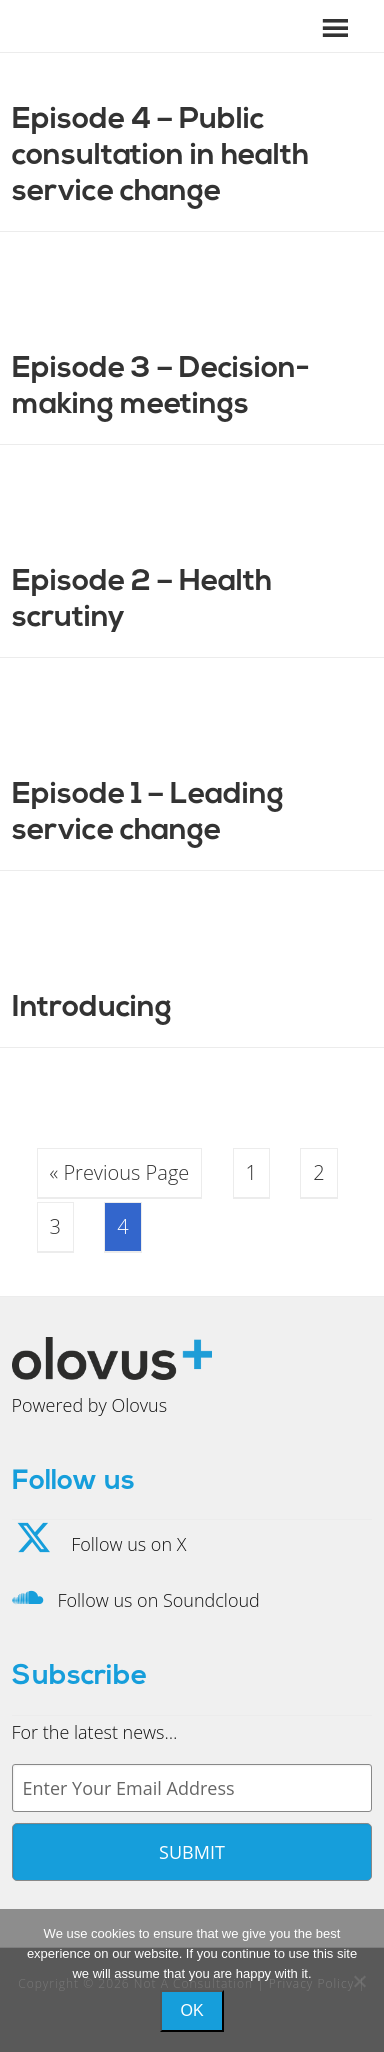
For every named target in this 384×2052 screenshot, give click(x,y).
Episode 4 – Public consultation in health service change (160, 156)
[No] (359, 1981)
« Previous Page (120, 1172)
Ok (191, 2010)
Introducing (92, 1008)
